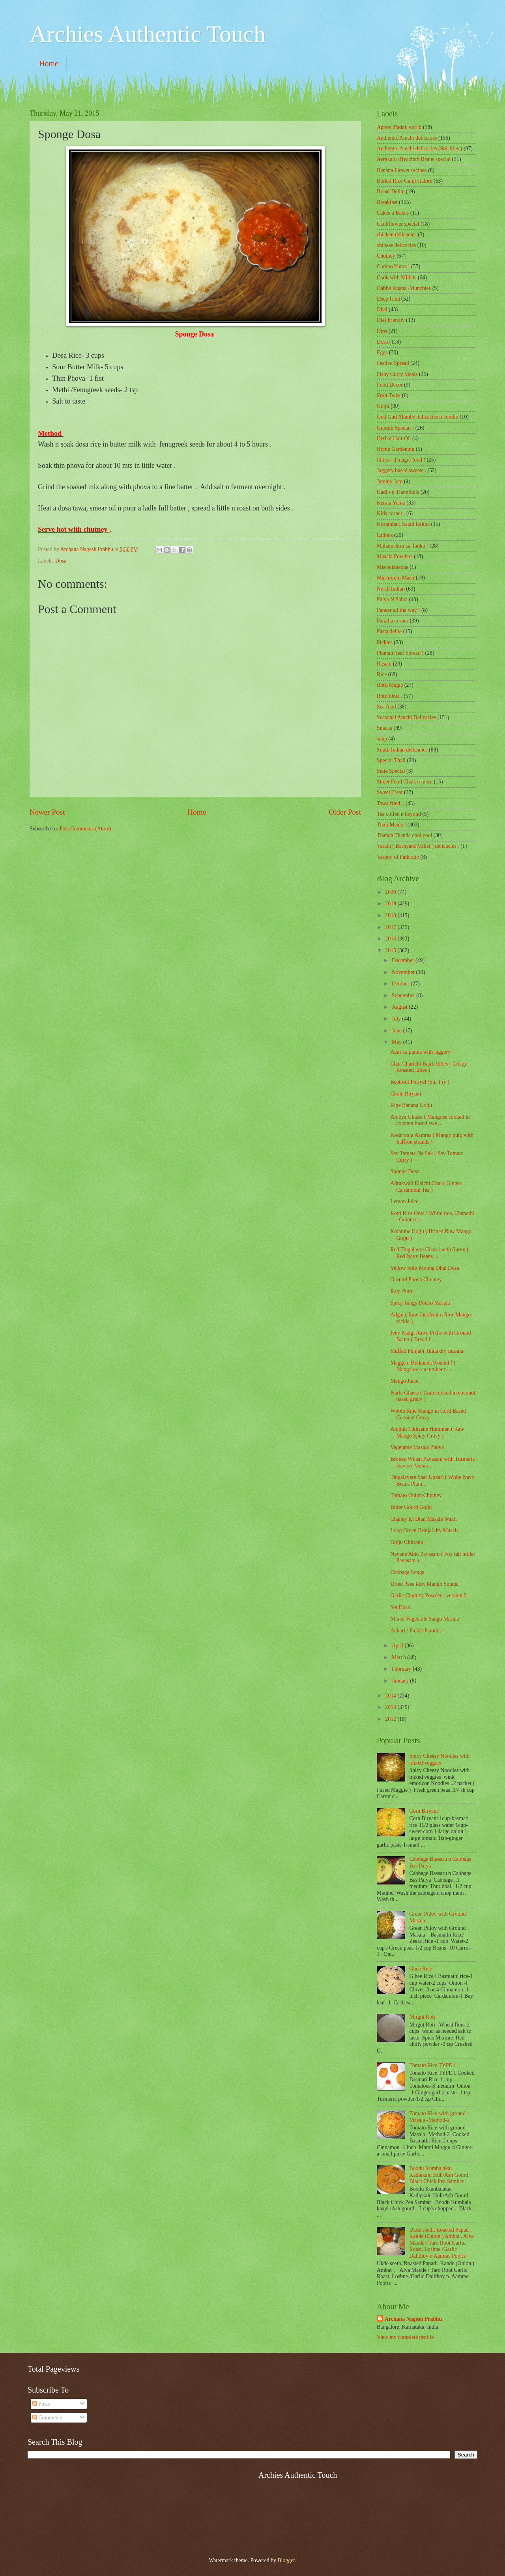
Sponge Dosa (404, 1171)
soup (382, 739)
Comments (47, 2418)
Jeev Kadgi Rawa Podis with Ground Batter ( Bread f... (430, 1336)
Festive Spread (393, 363)
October (401, 984)
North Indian (391, 589)
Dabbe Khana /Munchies (404, 288)
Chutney (386, 256)
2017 (391, 927)
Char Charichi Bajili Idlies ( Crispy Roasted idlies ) (428, 1067)
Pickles (385, 642)
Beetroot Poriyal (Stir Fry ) (419, 1082)
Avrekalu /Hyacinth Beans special (414, 159)
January (401, 1681)
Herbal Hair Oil (394, 438)
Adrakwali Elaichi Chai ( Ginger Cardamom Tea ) (425, 1186)
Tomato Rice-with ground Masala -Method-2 (438, 2117)
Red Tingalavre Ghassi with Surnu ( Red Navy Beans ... (429, 1253)
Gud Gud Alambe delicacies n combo (417, 417)
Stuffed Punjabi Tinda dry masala (426, 1351)
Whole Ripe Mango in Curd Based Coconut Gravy (428, 1414)
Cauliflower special (398, 224)
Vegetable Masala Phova (417, 1447)
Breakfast (387, 202)
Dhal (382, 309)
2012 (391, 1719)
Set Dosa (400, 1607)
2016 (391, 939)
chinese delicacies (396, 245)
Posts (41, 2404)
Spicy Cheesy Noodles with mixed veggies (440, 1759)
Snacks (384, 728)
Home (48, 63)
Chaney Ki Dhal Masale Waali (423, 1519)
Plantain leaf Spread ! (400, 653)
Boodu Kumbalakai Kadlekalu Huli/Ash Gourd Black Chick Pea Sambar (439, 2174)
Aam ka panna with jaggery (420, 1052)
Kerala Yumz (391, 503)
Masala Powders (395, 556)
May (397, 1042)
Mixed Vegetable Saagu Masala (424, 1619)
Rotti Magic (390, 685)
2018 (391, 915)
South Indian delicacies (402, 750)
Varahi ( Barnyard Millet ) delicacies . (418, 846)
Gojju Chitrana (406, 1542)
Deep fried (388, 299)
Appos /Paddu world (399, 127)
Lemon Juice (404, 1201)
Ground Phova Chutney (415, 1279)
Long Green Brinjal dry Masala (424, 1530)
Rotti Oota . (389, 696)
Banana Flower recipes (401, 170)
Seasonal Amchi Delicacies (406, 717)
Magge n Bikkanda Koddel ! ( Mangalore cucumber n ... (422, 1366)
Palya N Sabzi (392, 599)
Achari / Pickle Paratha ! (417, 1631)
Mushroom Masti (395, 578)
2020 (391, 892)
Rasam (384, 664)
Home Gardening (395, 449)
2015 (391, 950)
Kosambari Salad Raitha (403, 524)
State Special (391, 771)
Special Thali (391, 760)
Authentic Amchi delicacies (407, 138)
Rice (382, 674)
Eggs (382, 352)
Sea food (386, 707)
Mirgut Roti (422, 2017)
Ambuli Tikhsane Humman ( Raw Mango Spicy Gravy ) (427, 1432)
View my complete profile (405, 2337)
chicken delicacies (397, 234)
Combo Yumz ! (393, 266)
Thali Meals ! (391, 825)
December (403, 960)
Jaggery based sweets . (401, 470)
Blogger (286, 2560)
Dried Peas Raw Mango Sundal (424, 1584)
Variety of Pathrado (398, 857)
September (404, 995)
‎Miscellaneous (392, 567)
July (397, 1019)
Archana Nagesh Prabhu (413, 2319)
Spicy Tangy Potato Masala (420, 1303)
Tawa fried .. (390, 803)
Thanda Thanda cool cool (404, 835)
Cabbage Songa (407, 1572)
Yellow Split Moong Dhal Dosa (424, 1268)
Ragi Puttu (401, 1291)
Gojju (383, 406)
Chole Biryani (405, 1094)
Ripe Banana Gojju (411, 1105)
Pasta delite (389, 631)
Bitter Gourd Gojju (411, 1507)
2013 (391, 1707)
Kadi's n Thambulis (398, 492)
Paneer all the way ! (398, 610)
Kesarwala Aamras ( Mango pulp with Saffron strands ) (431, 1138)
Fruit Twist (389, 395)
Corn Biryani (424, 1811)
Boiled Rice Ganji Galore (404, 181)
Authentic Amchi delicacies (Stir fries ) (419, 148)
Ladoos (385, 535)
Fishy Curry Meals (397, 374)
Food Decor (390, 385)
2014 (391, 1696)
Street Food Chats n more (404, 782)
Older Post (345, 812)
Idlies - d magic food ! (401, 460)
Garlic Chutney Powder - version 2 (428, 1595)
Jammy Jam (390, 481)
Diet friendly (391, 320)
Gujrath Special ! (395, 428)
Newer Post (47, 812)
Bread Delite (390, 191)
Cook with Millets (396, 277)
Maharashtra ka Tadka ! (402, 546)
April (398, 1646)
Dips (382, 331)
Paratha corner (392, 621)
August (400, 1007)
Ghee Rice (421, 1969)
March (399, 1657)
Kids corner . (391, 513)
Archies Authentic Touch (148, 34)
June (397, 1031)
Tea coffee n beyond (399, 814)
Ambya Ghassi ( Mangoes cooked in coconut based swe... (429, 1120)
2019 (391, 904)
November (404, 972)
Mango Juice (404, 1381)
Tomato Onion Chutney (415, 1495)
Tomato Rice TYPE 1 (433, 2065)
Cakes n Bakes (393, 213)
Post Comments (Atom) (85, 829)
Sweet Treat (390, 792)
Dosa (60, 561)
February (402, 1669)
